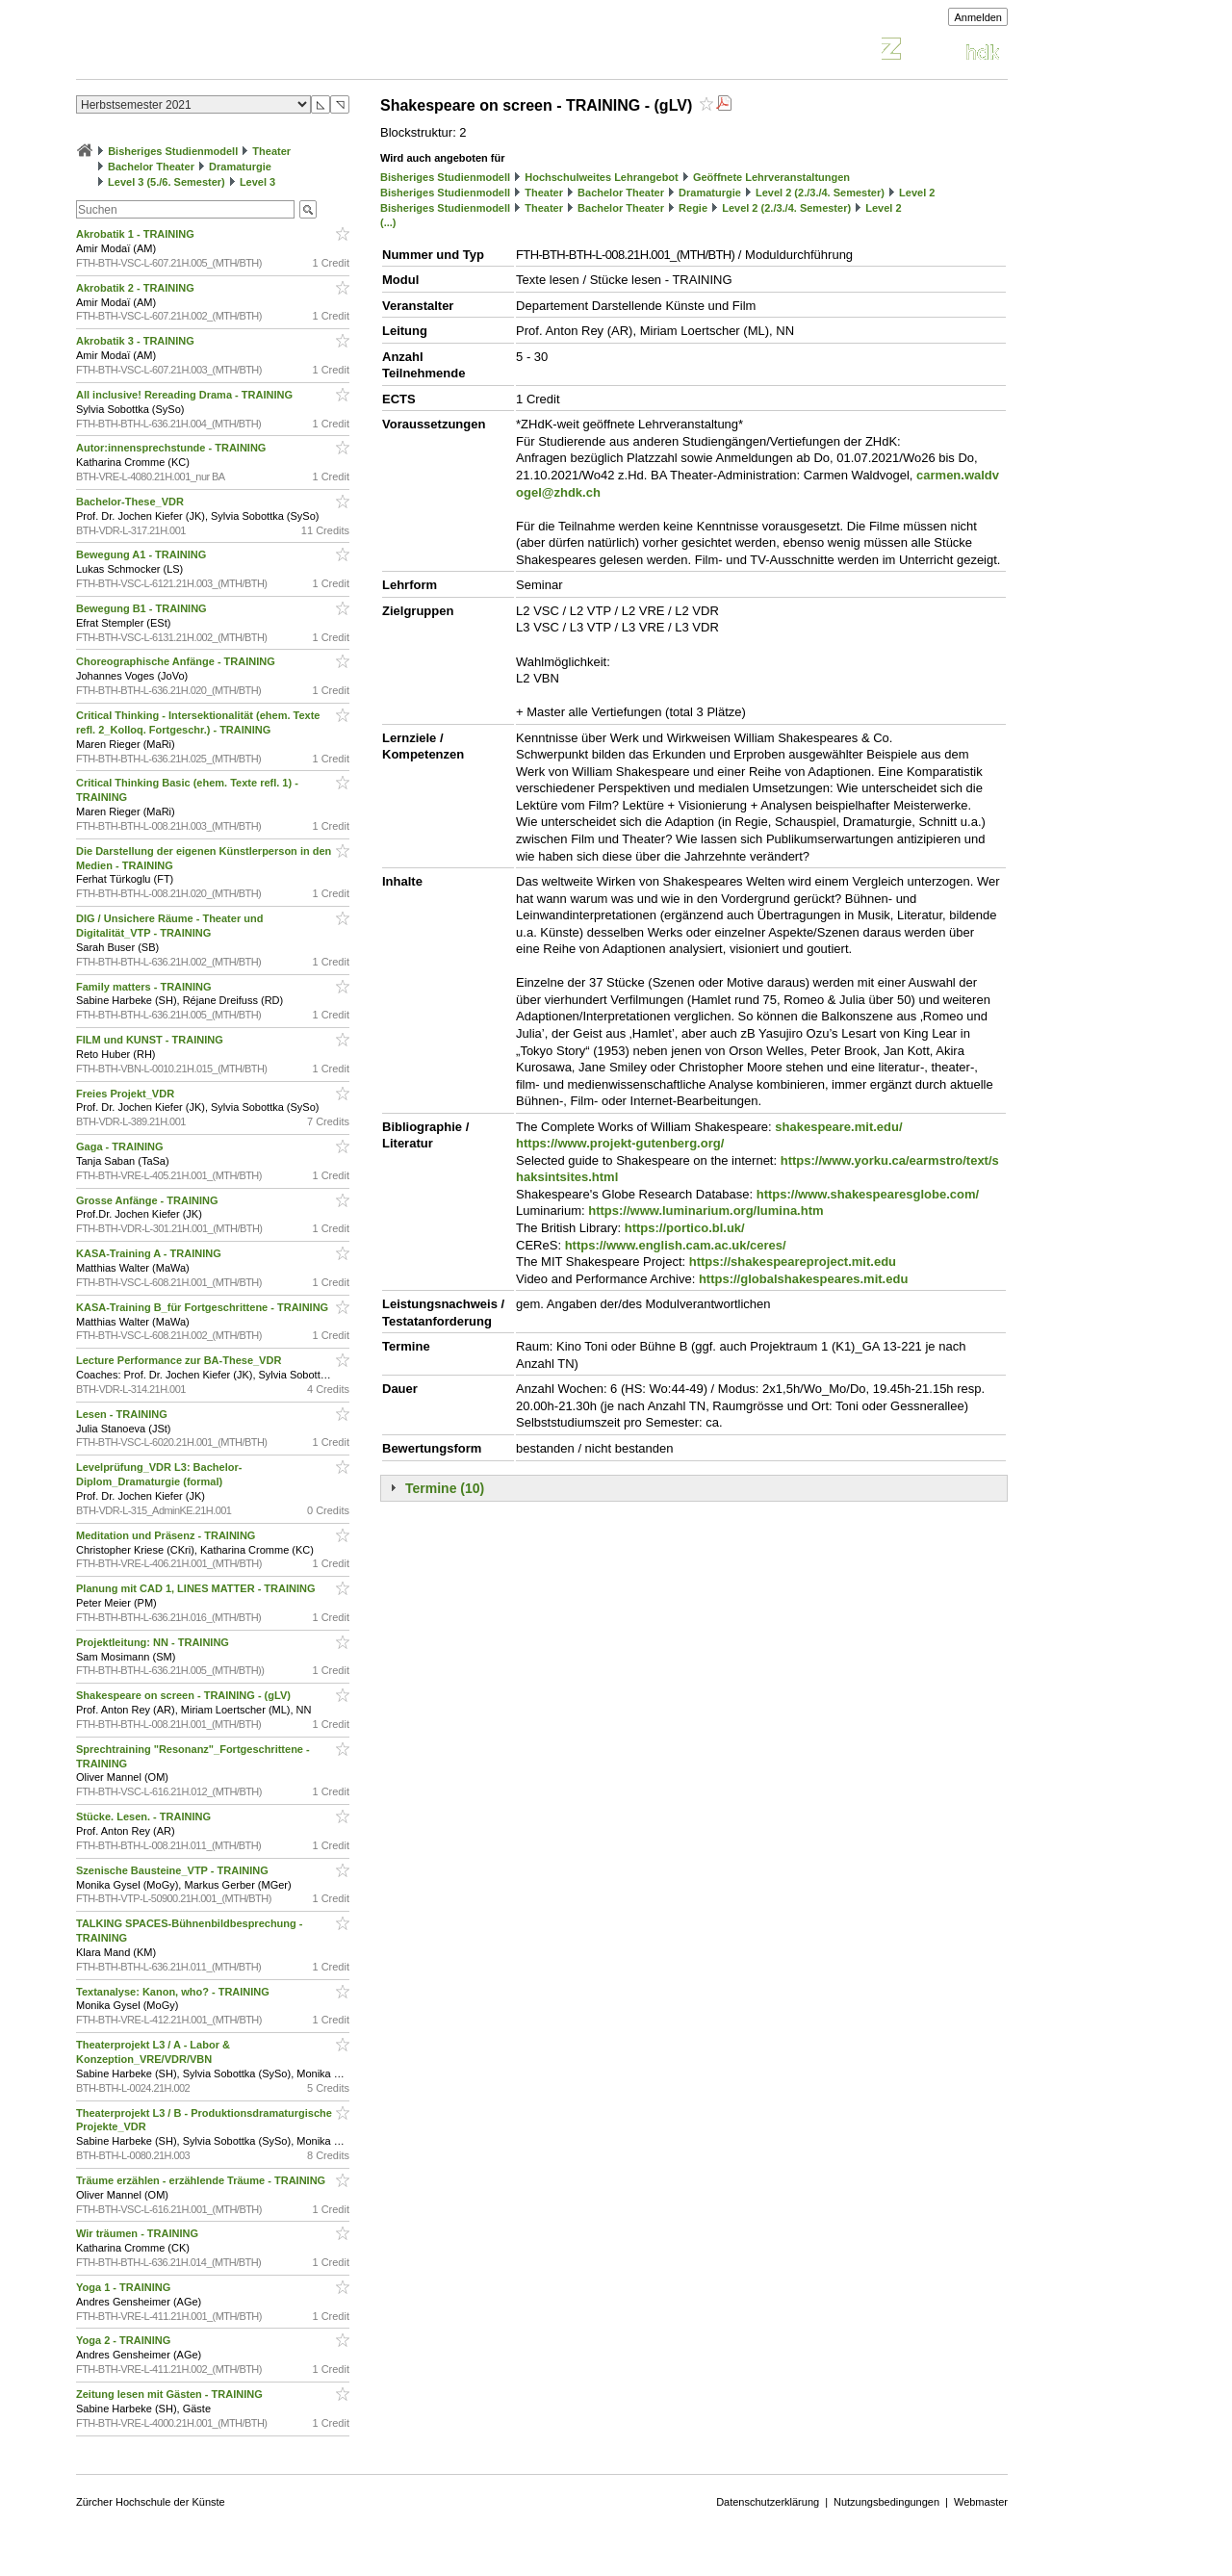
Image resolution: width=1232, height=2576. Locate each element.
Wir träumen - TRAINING (138, 2233)
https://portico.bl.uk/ (685, 1228)
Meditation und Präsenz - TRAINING (167, 1535)
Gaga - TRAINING (121, 1146)
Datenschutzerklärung (767, 2502)
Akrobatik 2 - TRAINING (136, 288)
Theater (271, 151)
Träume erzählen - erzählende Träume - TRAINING (202, 2180)
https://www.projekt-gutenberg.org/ (620, 1143)
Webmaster (981, 2502)
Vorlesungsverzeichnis (217, 51)
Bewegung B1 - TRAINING (143, 608)
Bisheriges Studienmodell (173, 151)
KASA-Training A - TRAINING (150, 1253)
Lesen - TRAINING (123, 1414)
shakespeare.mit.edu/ (838, 1127)
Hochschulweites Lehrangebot (602, 177)
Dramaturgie (240, 166)
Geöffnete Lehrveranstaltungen (771, 177)
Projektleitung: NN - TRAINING (154, 1642)
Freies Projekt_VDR (126, 1093)
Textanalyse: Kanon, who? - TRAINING (174, 1991)
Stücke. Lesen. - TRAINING (145, 1816)
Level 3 (257, 182)
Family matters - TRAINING (145, 986)
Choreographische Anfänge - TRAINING (177, 661)
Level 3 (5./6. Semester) (166, 182)
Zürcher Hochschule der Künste (150, 2502)
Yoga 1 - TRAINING (124, 2287)
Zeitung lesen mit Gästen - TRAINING (171, 2394)
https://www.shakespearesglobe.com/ (868, 1194)
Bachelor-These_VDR (131, 501)
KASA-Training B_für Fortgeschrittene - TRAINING (203, 1307)
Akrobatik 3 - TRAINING (136, 341)
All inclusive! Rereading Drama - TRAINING (185, 394)
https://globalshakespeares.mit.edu (803, 1279)
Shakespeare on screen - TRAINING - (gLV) (185, 1695)
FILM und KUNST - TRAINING (151, 1039)
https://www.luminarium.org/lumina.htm (705, 1210)
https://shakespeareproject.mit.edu (792, 1261)
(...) (388, 222)
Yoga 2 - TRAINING (124, 2340)
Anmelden (978, 17)
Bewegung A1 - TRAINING (142, 554)
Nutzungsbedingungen (886, 2502)
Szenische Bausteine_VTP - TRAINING (173, 1870)
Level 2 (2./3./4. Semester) (820, 192)
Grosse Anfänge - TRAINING (148, 1200)
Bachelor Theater (151, 166)
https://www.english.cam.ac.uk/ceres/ (675, 1245)
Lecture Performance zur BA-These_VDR (180, 1360)
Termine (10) (444, 1488)
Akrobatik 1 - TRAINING (136, 234)
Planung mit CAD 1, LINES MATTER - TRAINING (197, 1588)
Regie (693, 208)
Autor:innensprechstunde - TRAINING (172, 447)
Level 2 (917, 192)
